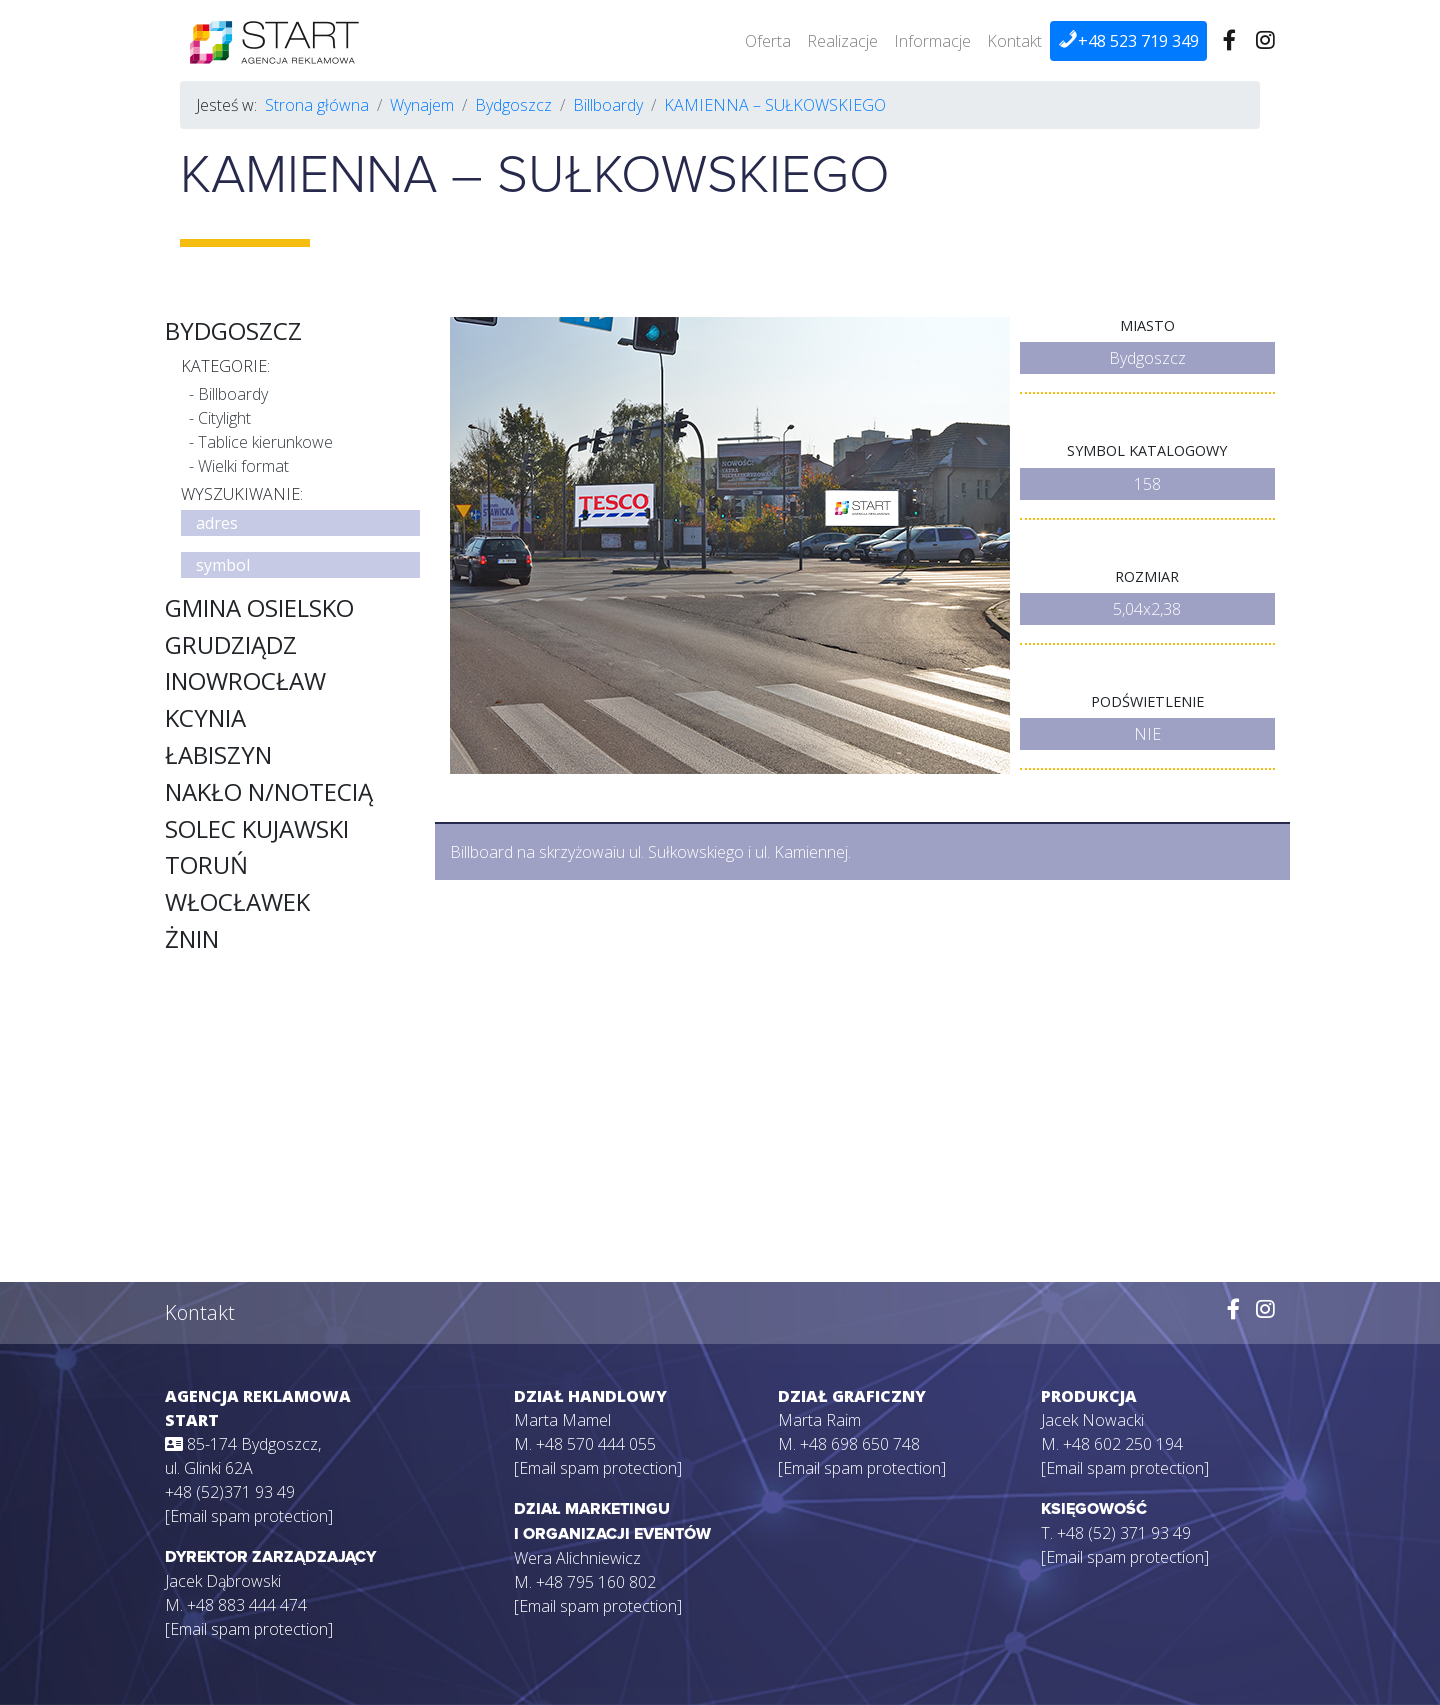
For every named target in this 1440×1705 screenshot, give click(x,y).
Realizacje (842, 41)
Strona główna (317, 105)
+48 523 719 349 (1128, 40)
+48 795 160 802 (596, 1582)
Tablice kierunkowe (265, 442)
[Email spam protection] (249, 1516)
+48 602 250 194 (1123, 1444)
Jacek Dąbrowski (223, 1581)
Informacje (932, 41)
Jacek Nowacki (1092, 1420)
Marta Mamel (562, 1420)
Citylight (224, 418)
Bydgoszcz (513, 105)
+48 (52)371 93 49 (230, 1492)
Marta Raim (819, 1420)
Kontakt (1014, 41)
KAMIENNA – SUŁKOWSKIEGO (775, 105)
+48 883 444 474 (247, 1605)
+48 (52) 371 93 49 (1124, 1533)
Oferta (768, 41)
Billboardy (608, 105)
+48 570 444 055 (596, 1444)
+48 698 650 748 (860, 1444)
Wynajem (422, 105)
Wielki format (243, 466)
